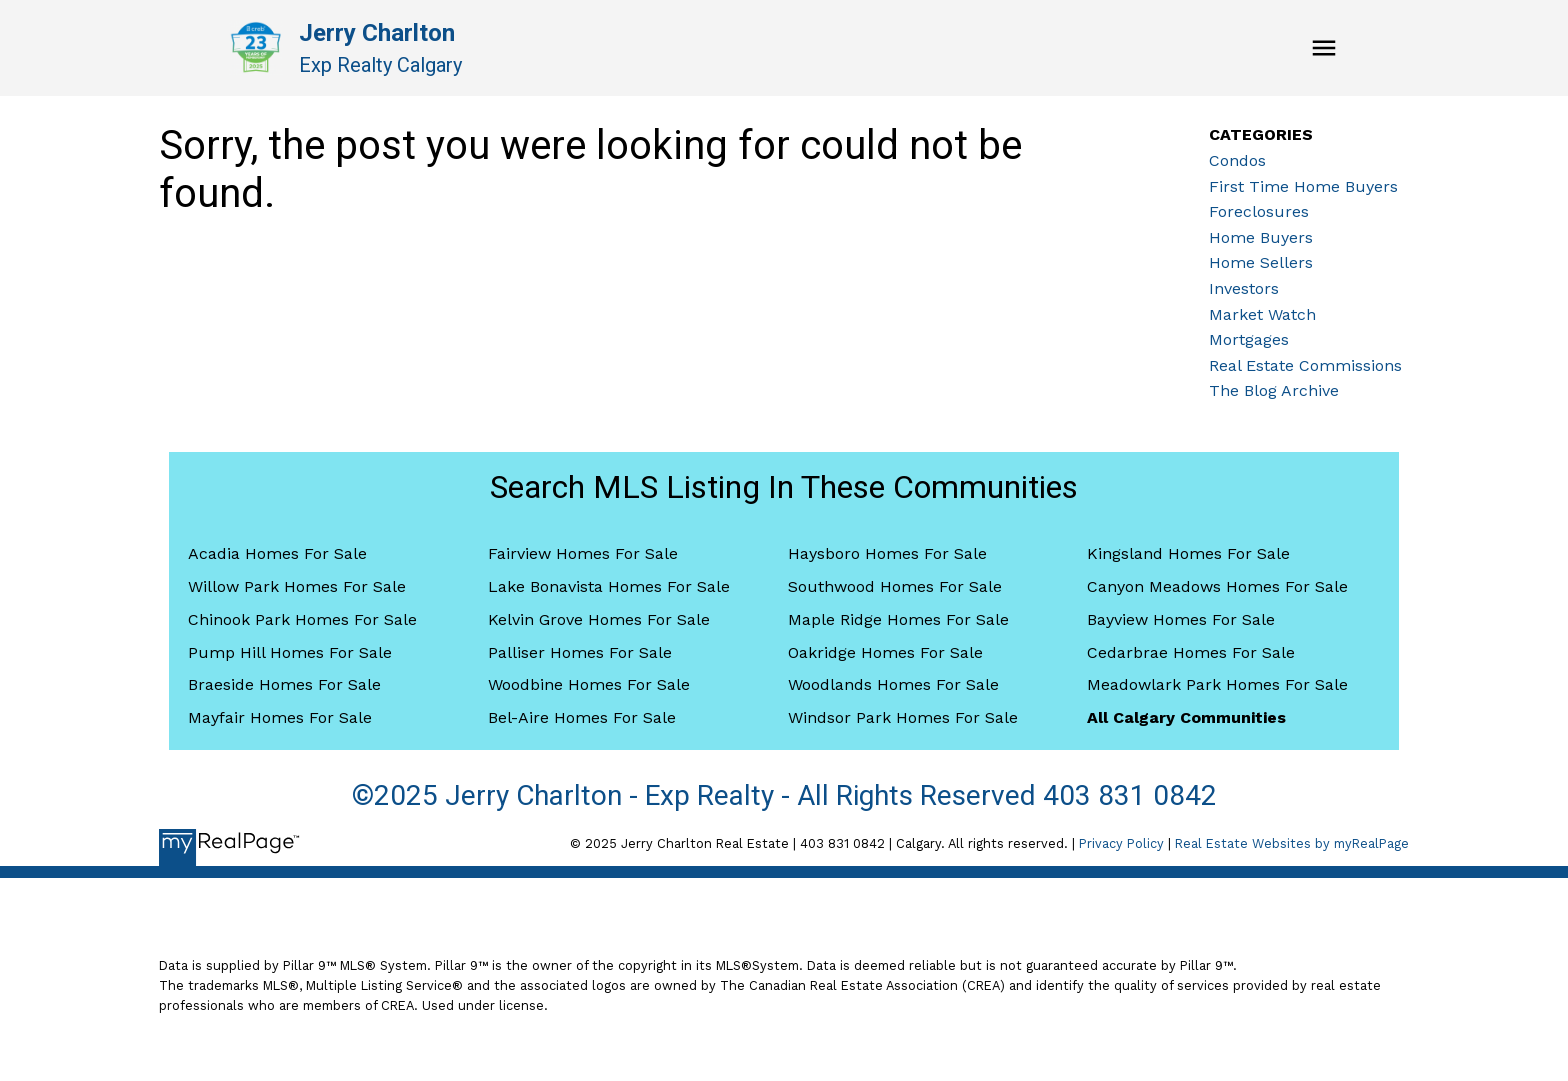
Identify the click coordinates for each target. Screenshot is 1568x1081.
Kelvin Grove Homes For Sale (599, 619)
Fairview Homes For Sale (583, 553)
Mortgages (1249, 339)
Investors (1244, 288)
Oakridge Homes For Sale (885, 652)
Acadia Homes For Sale (277, 553)
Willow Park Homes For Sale (297, 586)
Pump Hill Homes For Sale (290, 652)
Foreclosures (1259, 211)
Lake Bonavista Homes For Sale (609, 586)
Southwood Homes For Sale (895, 586)
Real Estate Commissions (1305, 365)
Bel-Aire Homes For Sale (582, 717)
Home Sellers (1261, 262)
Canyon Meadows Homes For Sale (1217, 586)
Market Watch (1262, 314)
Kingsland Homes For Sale (1188, 553)
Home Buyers (1261, 237)
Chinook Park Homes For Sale (302, 619)
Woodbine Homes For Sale (589, 684)
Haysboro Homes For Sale (887, 553)
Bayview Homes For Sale (1181, 619)
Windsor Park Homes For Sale (903, 717)
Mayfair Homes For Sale (280, 717)
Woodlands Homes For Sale (893, 684)
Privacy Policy (1121, 843)
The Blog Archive (1274, 390)
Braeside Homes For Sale (284, 684)
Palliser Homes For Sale (580, 652)
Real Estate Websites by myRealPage (1292, 843)
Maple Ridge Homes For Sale (898, 619)
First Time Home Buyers (1303, 186)
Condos (1237, 160)
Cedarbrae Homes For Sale (1191, 652)
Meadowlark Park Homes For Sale (1217, 684)
